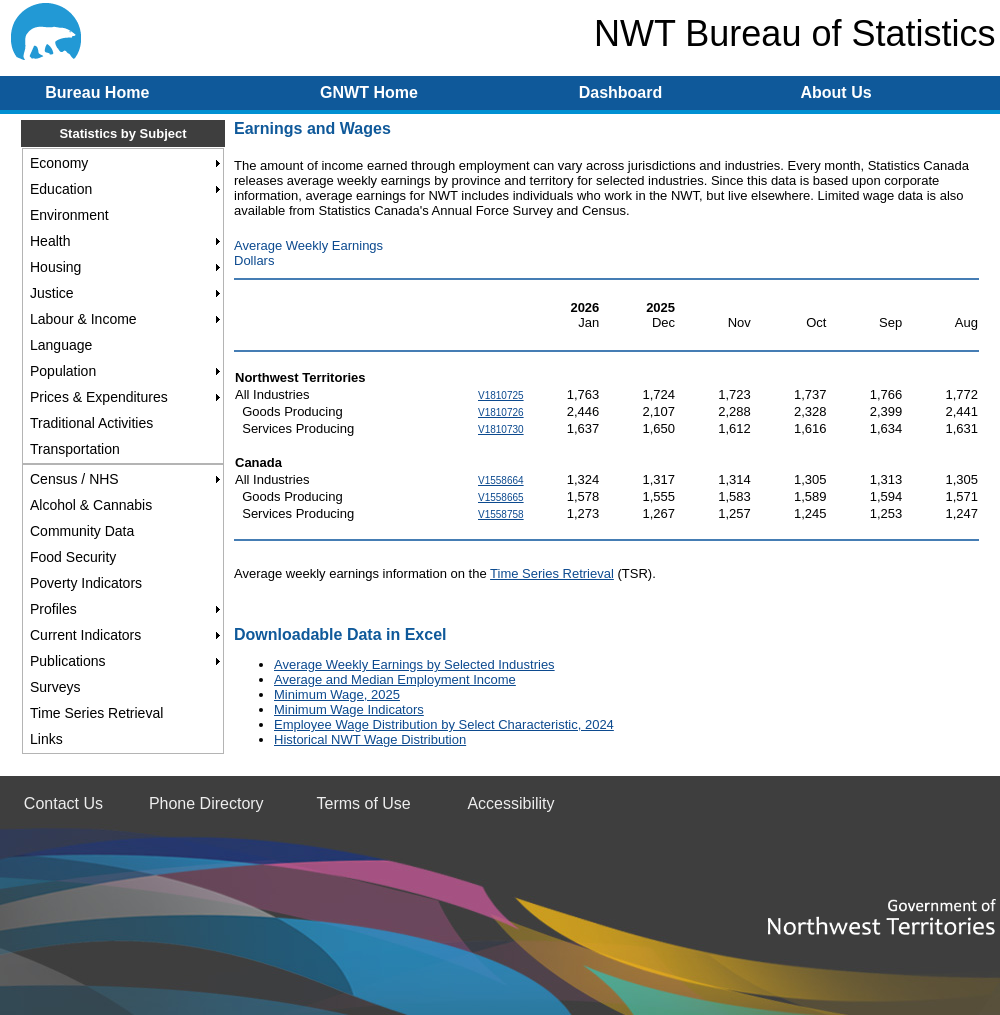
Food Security (73, 557)
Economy (59, 163)
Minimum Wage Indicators (349, 709)
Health (50, 241)
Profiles (53, 609)
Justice (52, 293)
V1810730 (501, 429)
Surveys (55, 687)
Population (63, 371)
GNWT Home (369, 92)
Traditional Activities (91, 423)
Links (46, 739)
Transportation (75, 449)
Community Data (82, 531)
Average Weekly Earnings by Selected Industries (414, 664)
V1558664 (501, 480)
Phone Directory (206, 803)
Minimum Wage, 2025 (337, 694)
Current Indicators (85, 635)
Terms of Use (363, 803)
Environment (69, 215)
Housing (55, 267)
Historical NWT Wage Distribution (370, 739)
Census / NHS (74, 479)
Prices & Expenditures (99, 397)
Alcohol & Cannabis (91, 505)
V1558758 (501, 514)
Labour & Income (83, 319)
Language (61, 345)
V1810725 (501, 395)
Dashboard (621, 92)
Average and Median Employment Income (395, 679)
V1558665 (501, 497)
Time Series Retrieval (96, 713)
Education (61, 189)
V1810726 (501, 412)
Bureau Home (97, 92)
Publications (68, 661)
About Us (835, 92)
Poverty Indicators (86, 583)
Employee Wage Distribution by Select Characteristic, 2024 (444, 724)
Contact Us (63, 803)
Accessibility (510, 803)
